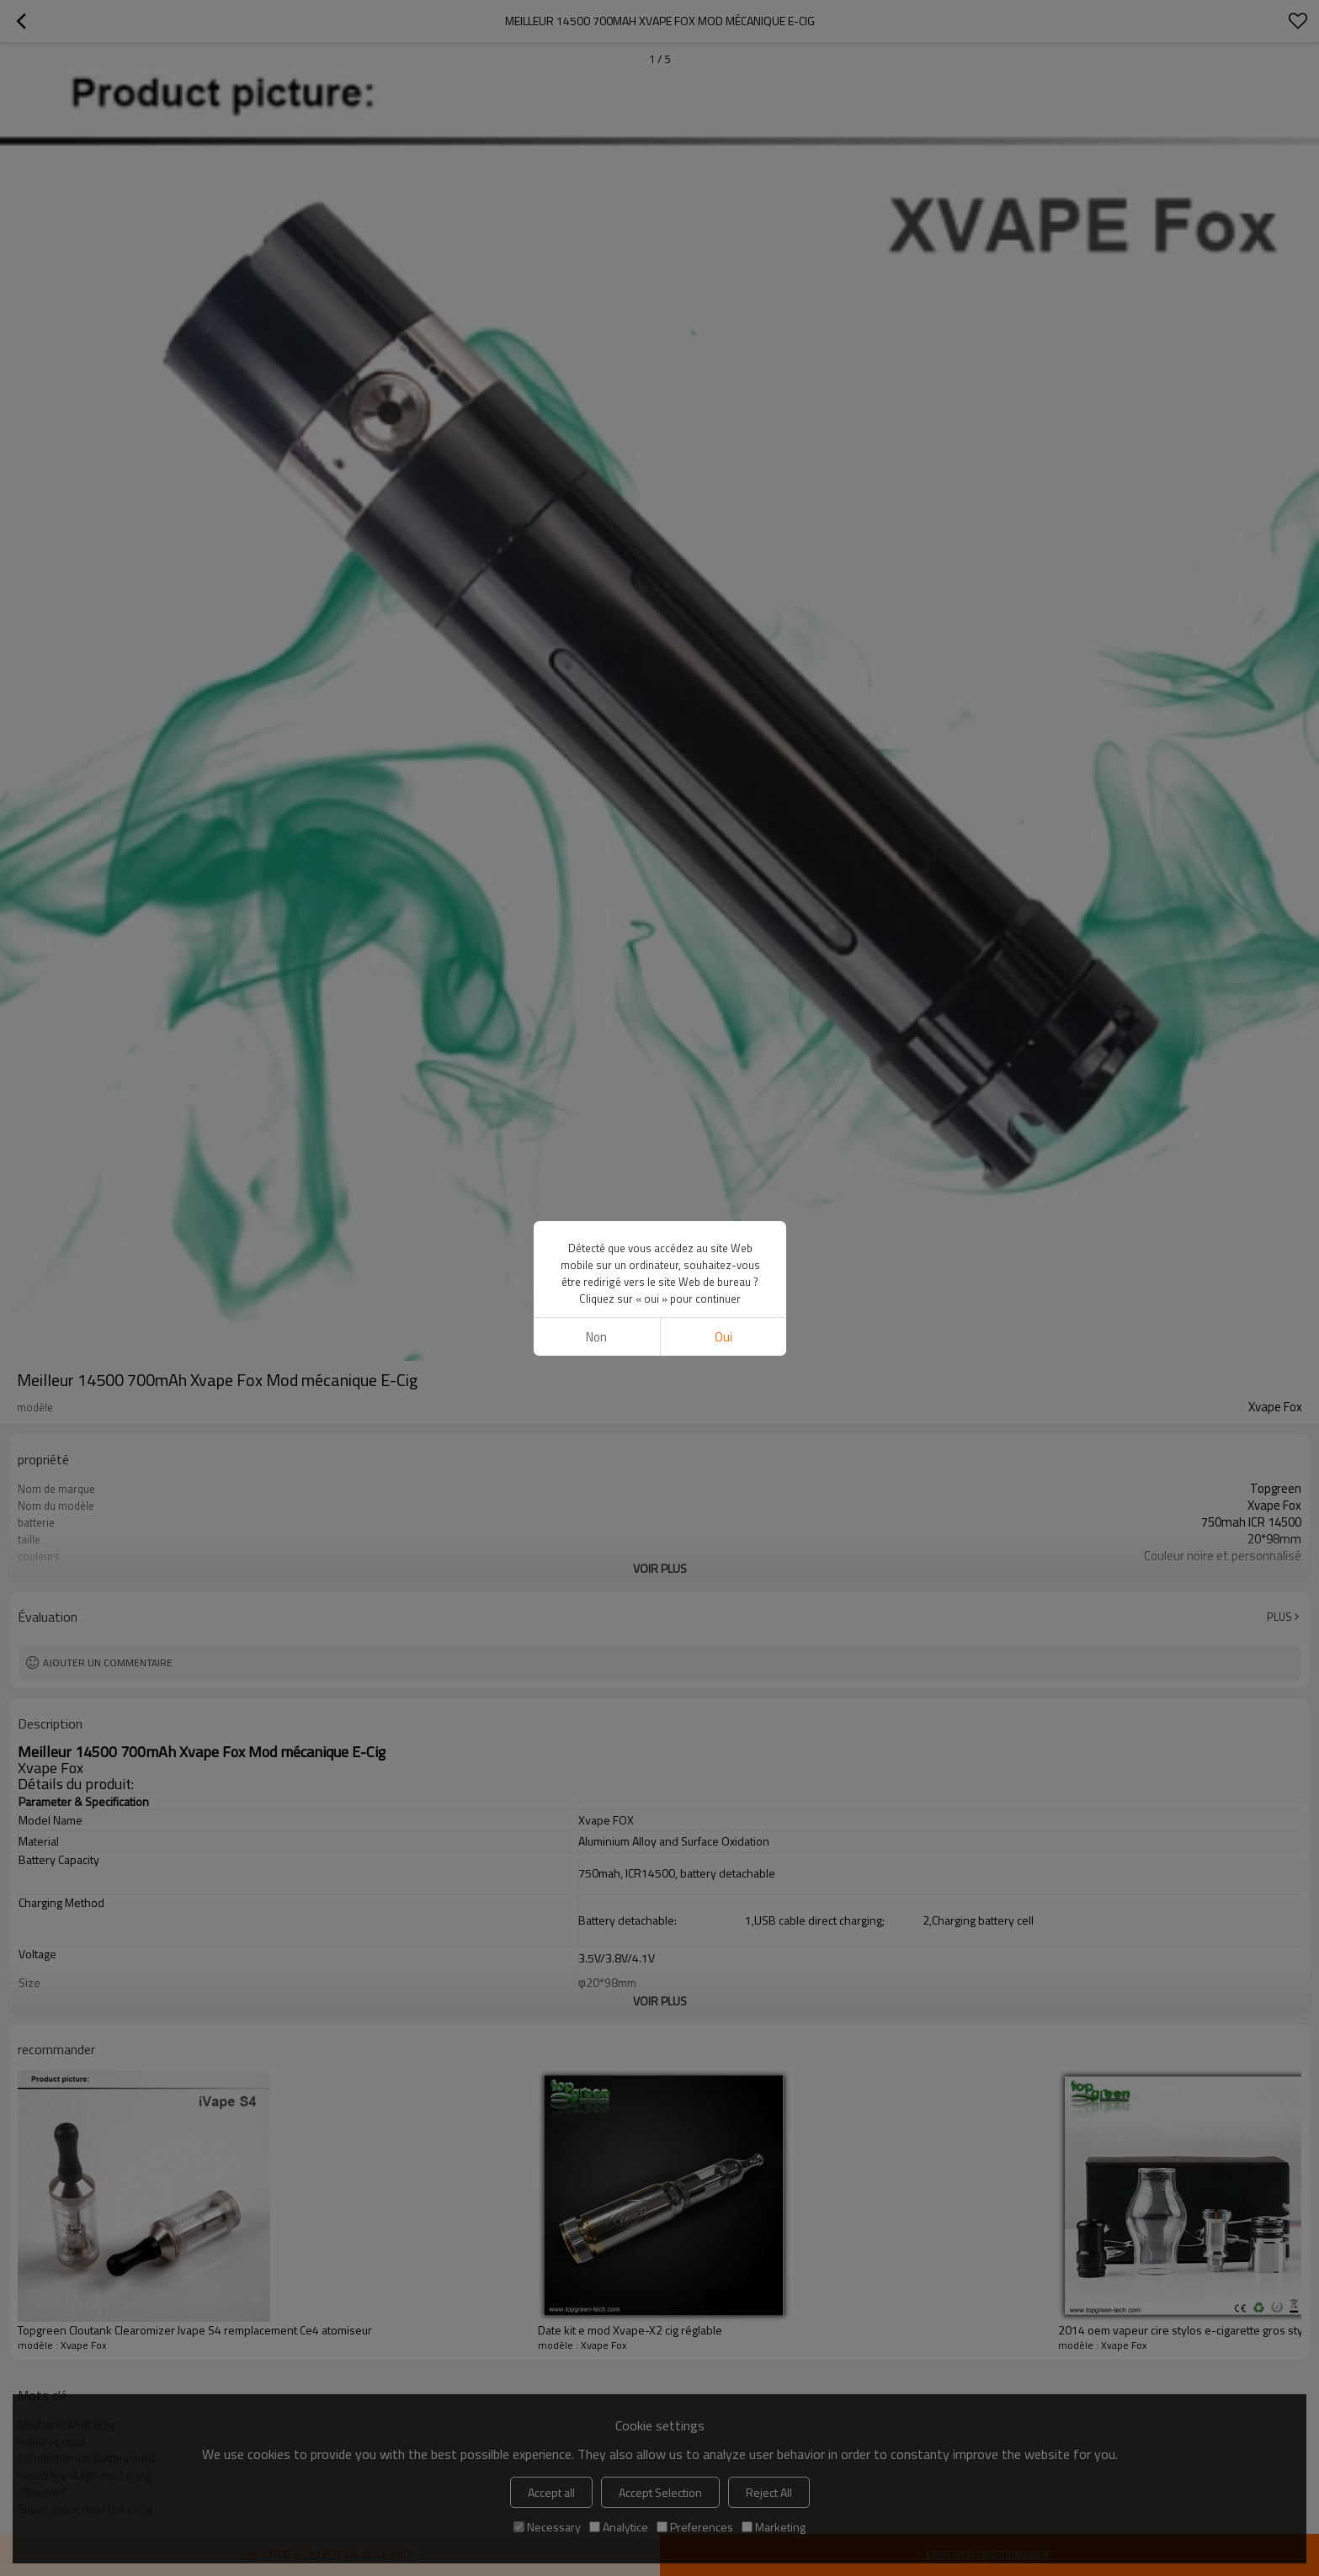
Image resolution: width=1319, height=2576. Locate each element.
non (596, 1336)
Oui (722, 1336)
